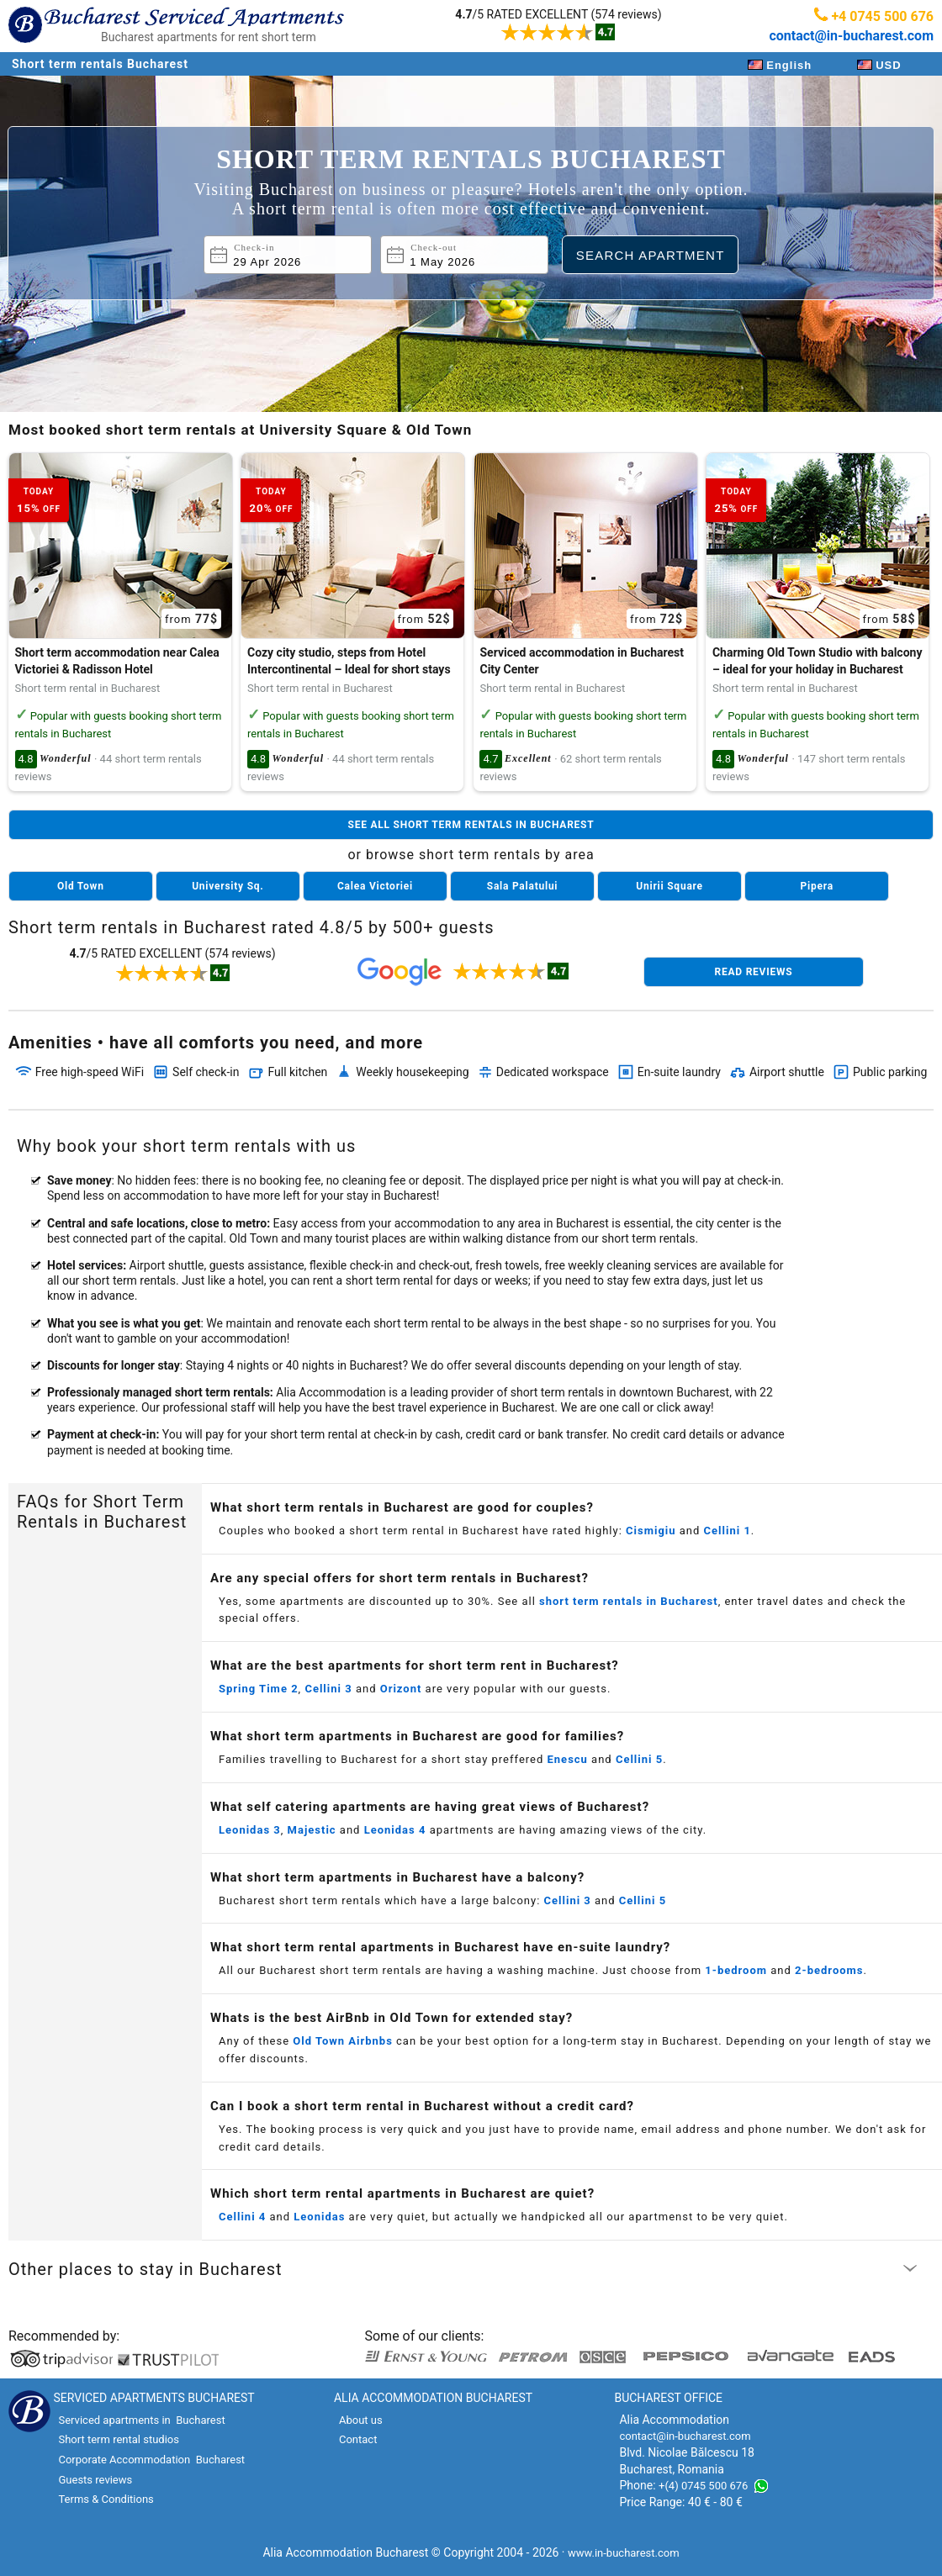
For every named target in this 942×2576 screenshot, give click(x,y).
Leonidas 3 (250, 1830)
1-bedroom (736, 1970)
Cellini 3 (328, 1688)
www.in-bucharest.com (624, 2553)
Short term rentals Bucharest (100, 64)
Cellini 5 (639, 1759)
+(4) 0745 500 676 (703, 2485)
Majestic (312, 1830)
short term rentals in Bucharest (628, 1601)
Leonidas (319, 2216)
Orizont (401, 1688)
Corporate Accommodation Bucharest (151, 2459)
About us (361, 2420)
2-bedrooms (829, 1970)
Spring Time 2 (259, 1688)
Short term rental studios (118, 2439)
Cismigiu (650, 1530)
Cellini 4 (242, 2216)
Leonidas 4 (395, 1830)
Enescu (568, 1759)
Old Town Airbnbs (343, 2041)
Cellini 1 (727, 1530)
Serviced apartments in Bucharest (141, 2420)
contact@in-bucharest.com (851, 36)
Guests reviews (95, 2479)
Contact (358, 2439)
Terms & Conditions (105, 2499)
